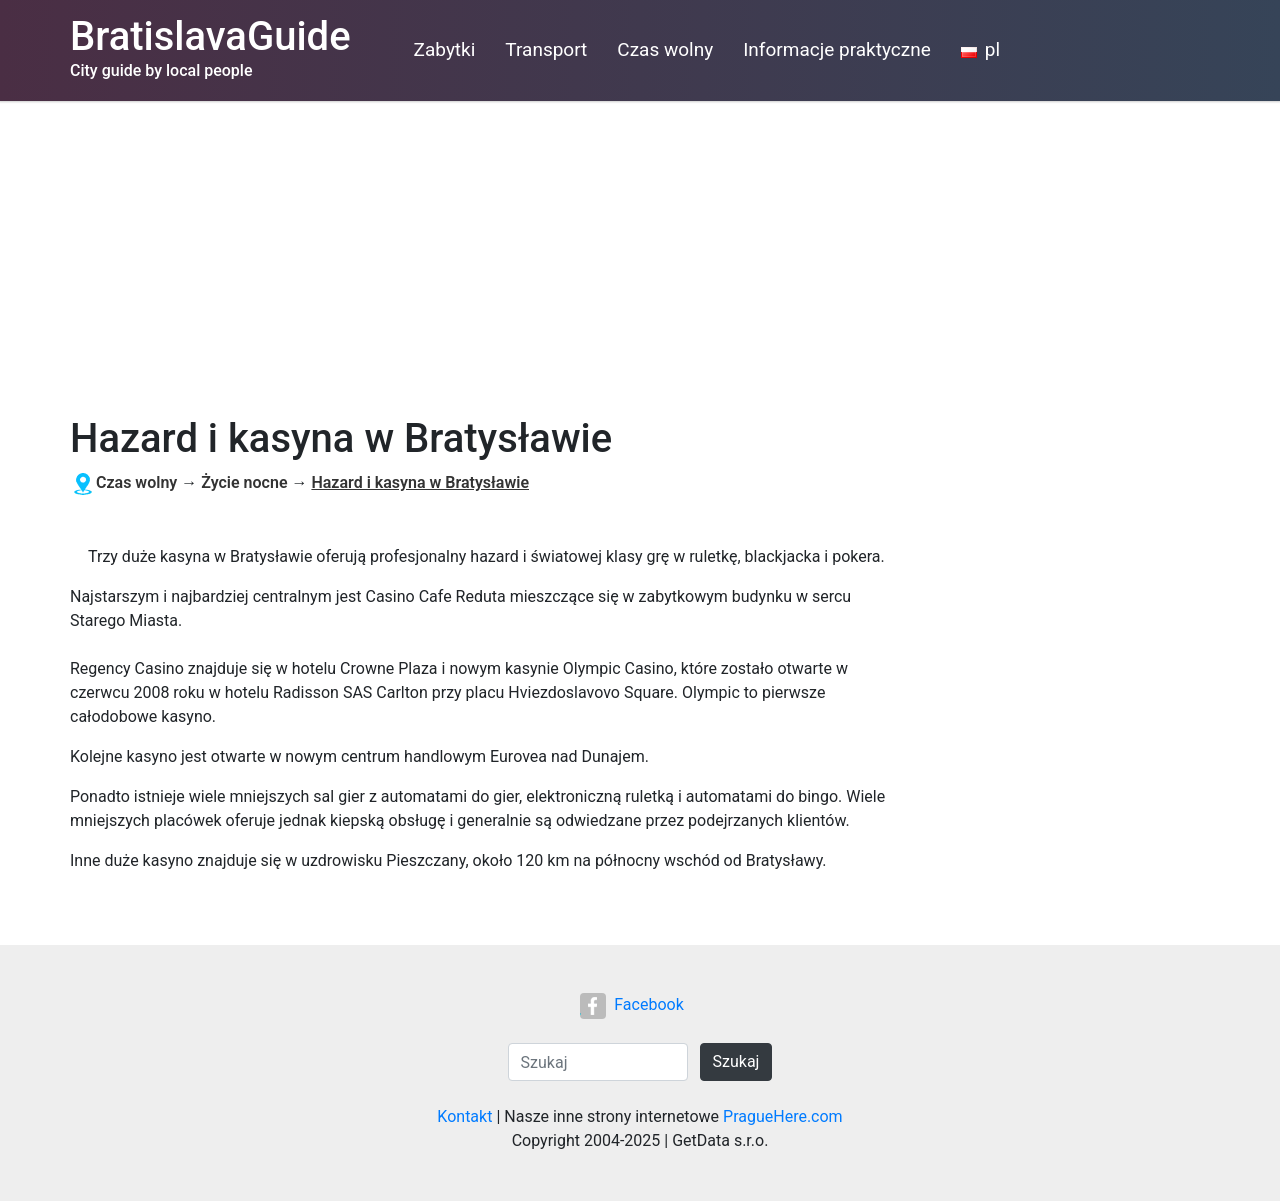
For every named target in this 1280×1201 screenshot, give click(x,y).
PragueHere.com (783, 1116)
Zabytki (445, 49)
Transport (546, 49)
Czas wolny (665, 49)
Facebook (631, 1004)
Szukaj (736, 1061)
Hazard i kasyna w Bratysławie (420, 482)
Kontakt (464, 1116)
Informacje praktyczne (837, 49)
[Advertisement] (640, 251)
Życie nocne (244, 482)
